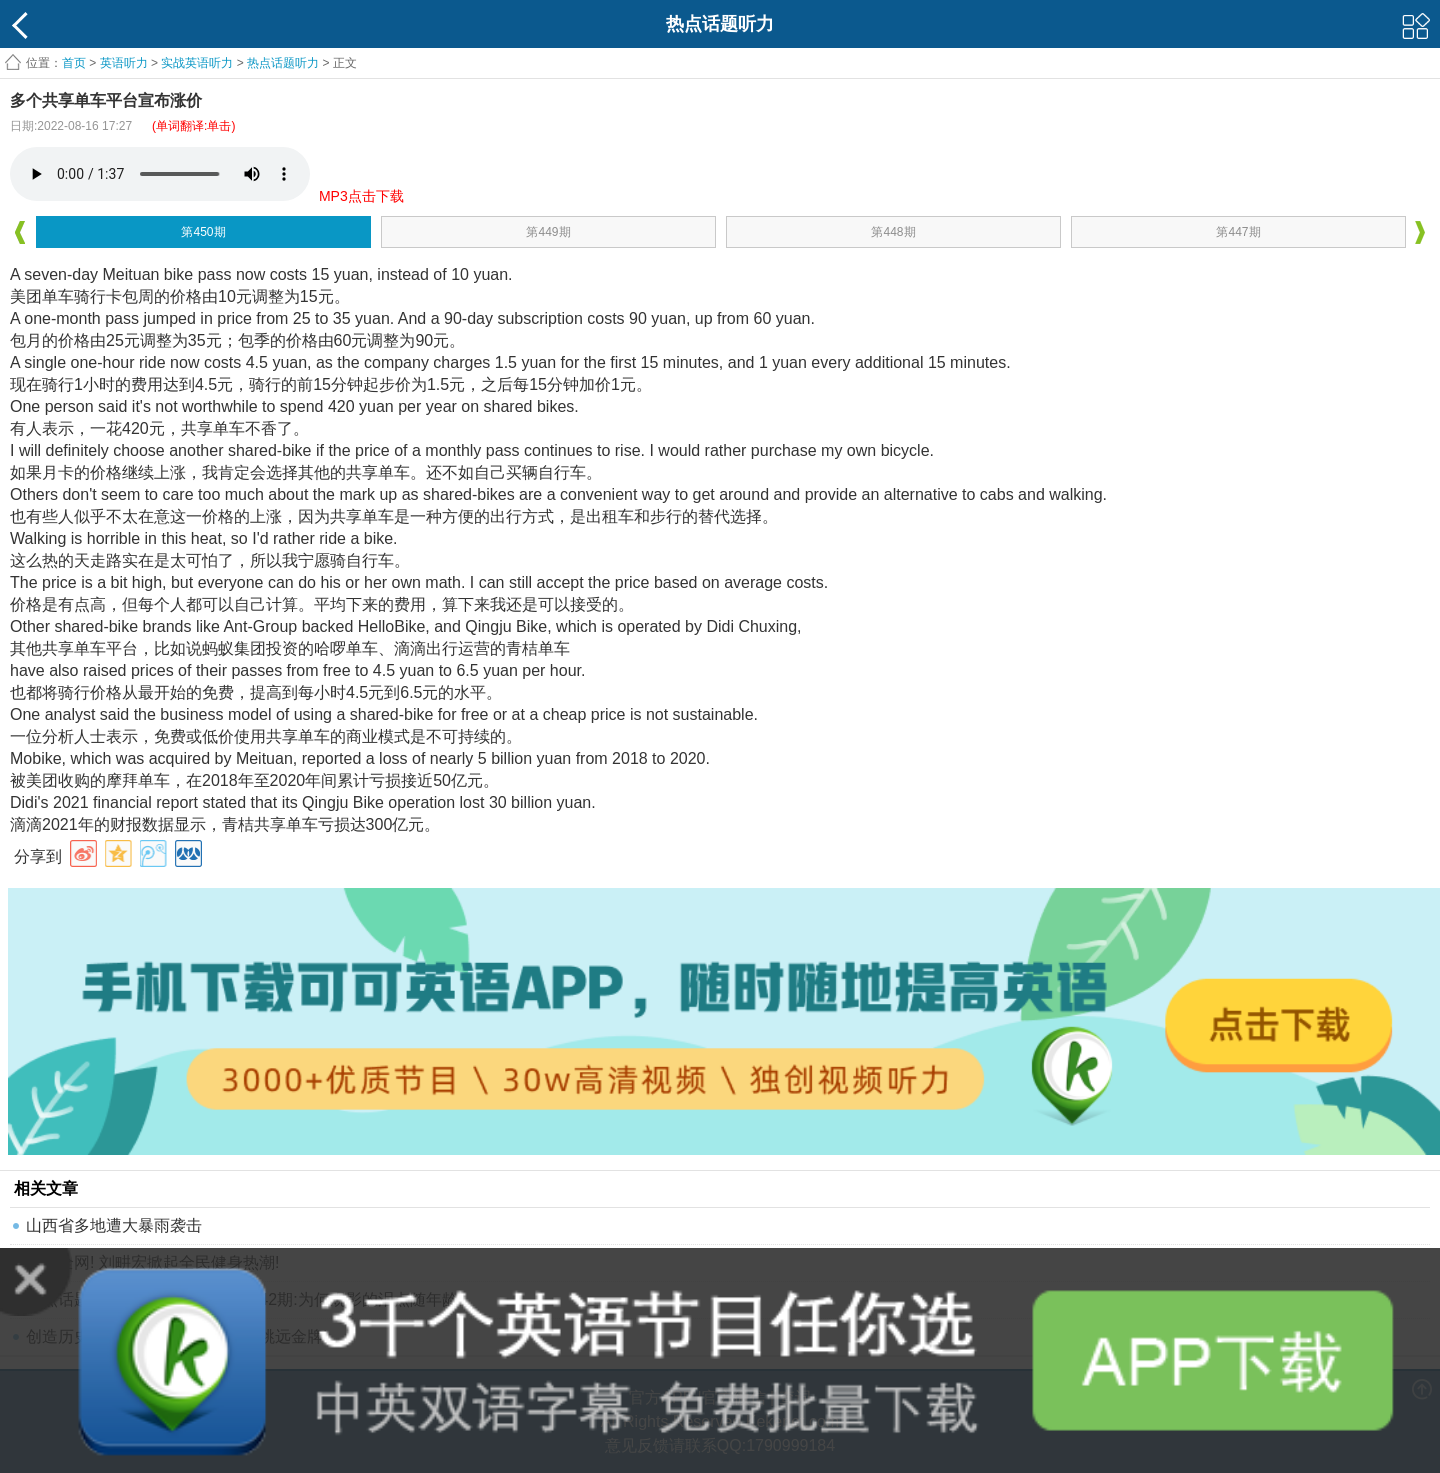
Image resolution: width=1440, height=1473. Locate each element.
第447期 (1238, 232)
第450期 (203, 232)
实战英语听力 (197, 63)
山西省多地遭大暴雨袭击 (114, 1225)
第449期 (548, 232)
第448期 (893, 232)
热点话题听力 (283, 63)
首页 (74, 63)
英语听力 (124, 63)
